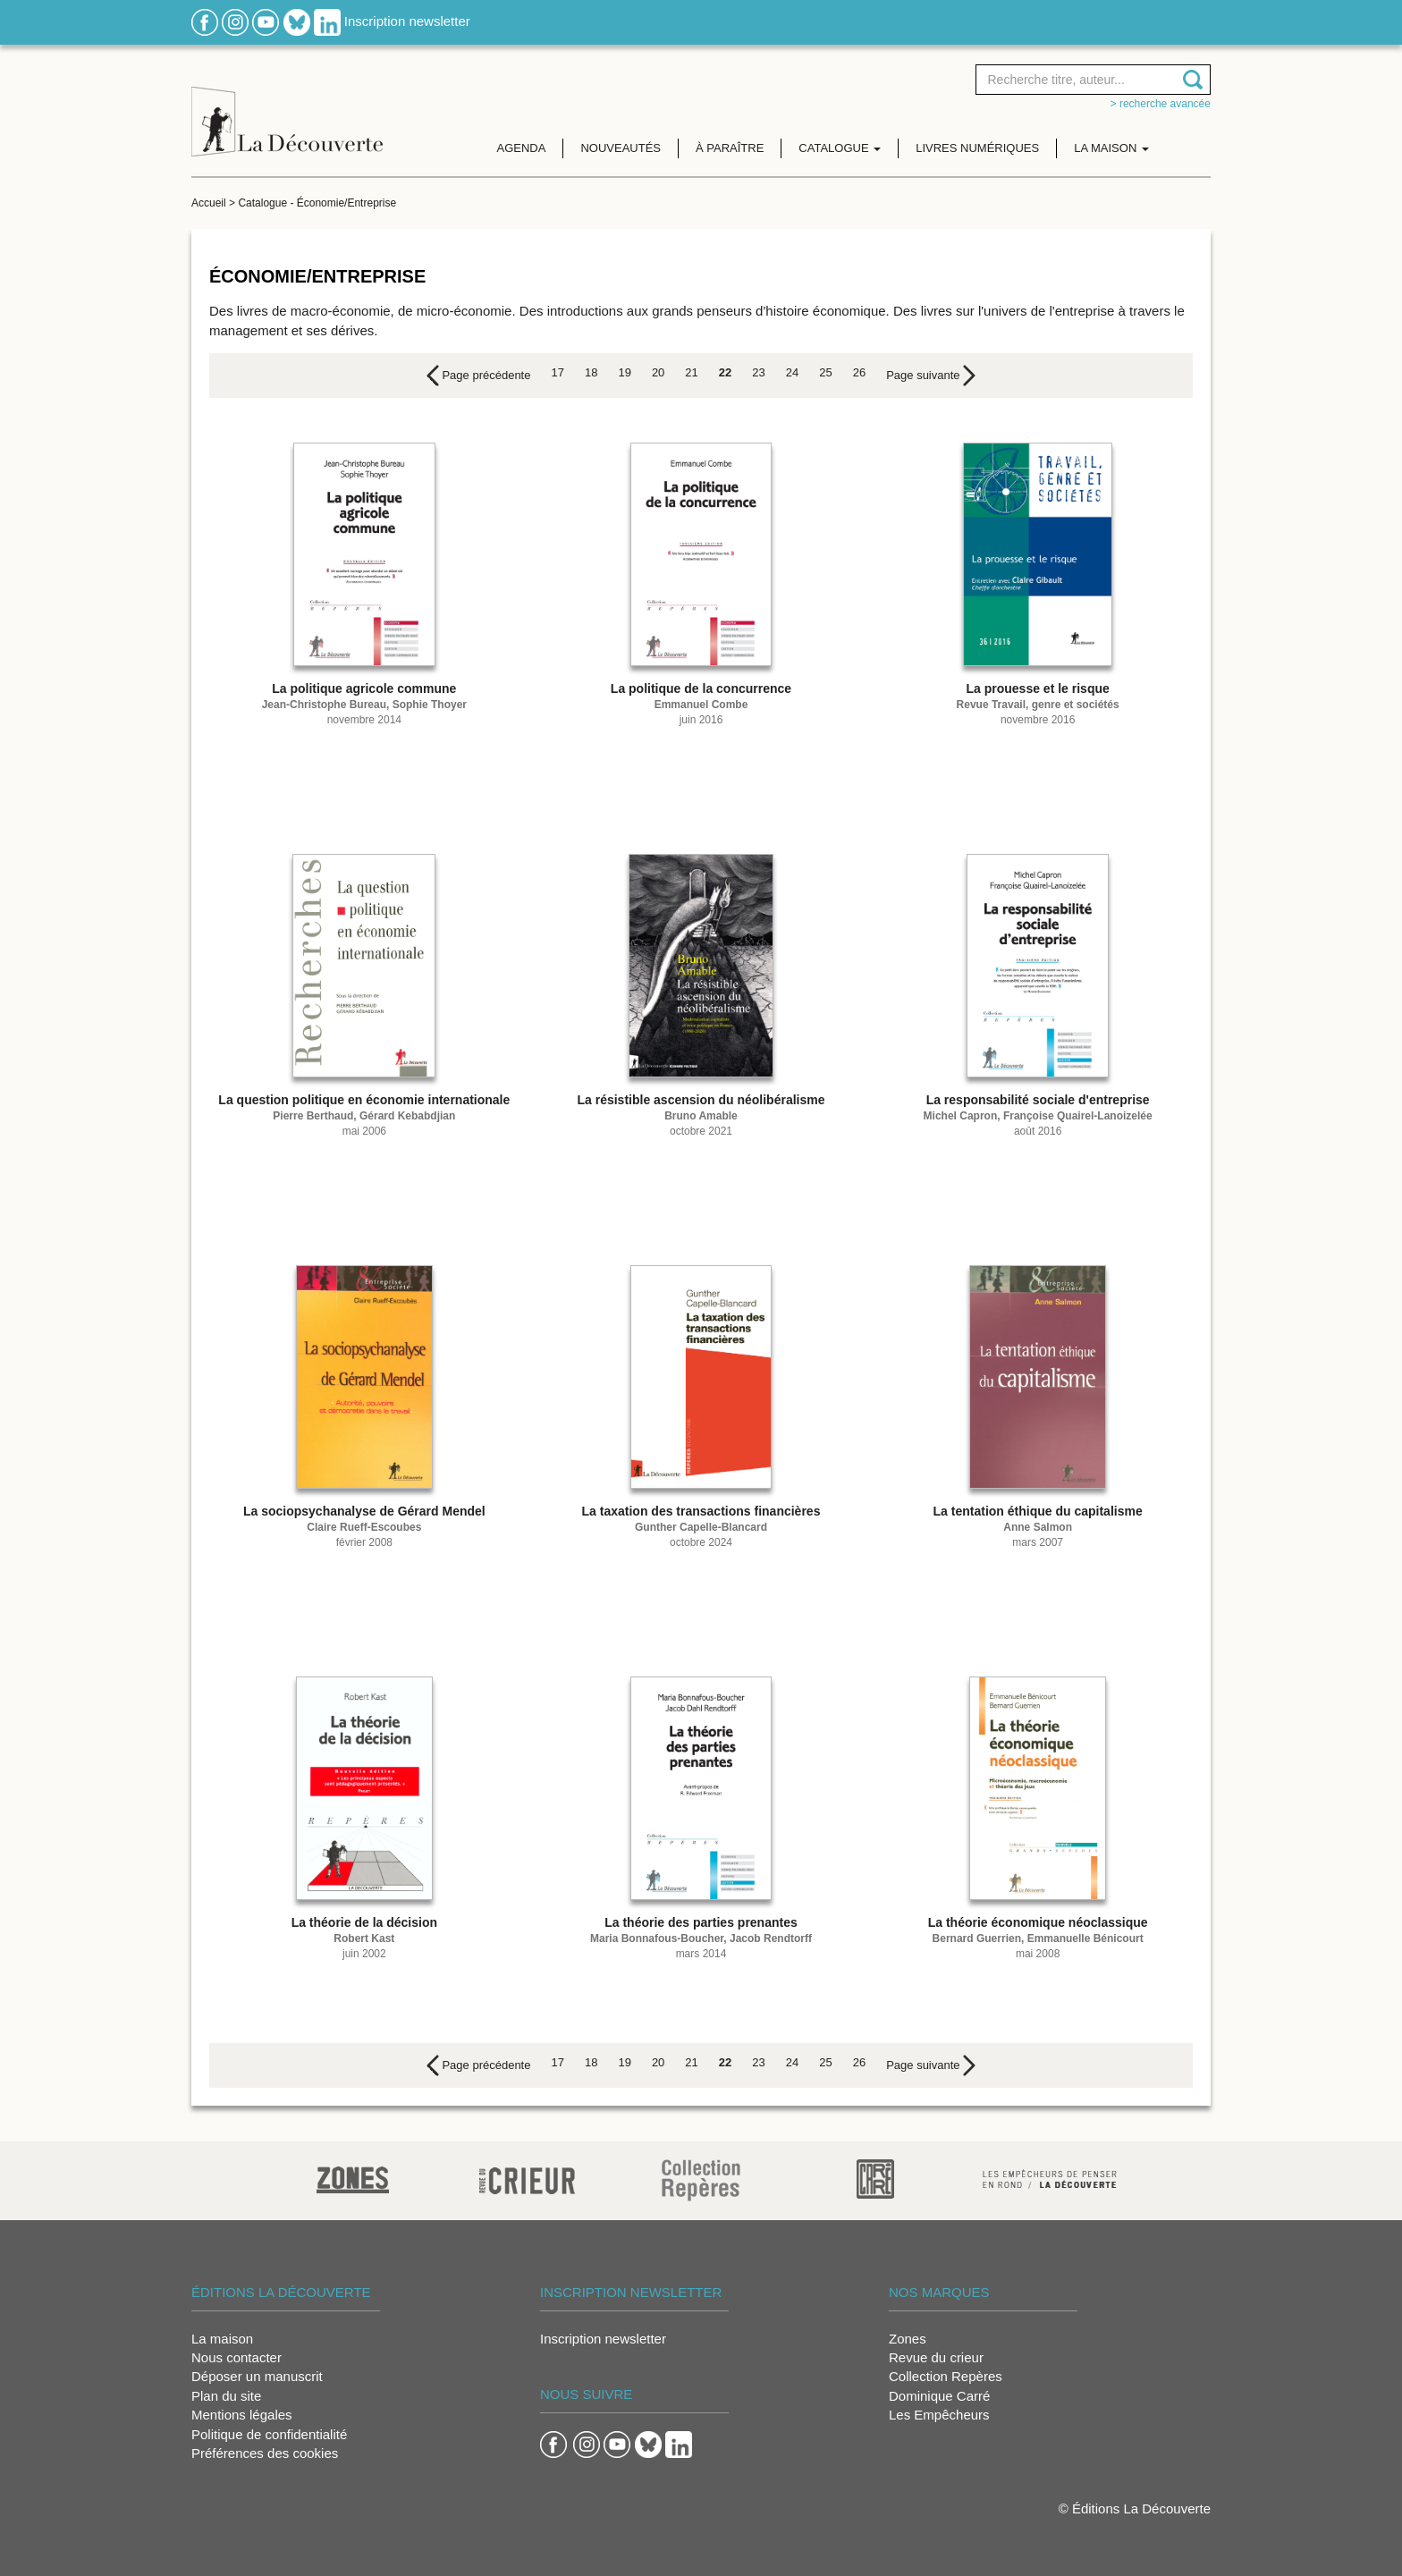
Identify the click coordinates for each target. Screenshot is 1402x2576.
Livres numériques (977, 148)
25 (825, 372)
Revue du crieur (936, 2357)
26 (859, 372)
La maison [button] (1111, 148)
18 (591, 372)
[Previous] (479, 375)
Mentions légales (241, 2414)
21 (691, 372)
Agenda (521, 148)
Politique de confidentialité (269, 2434)
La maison (222, 2338)
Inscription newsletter (407, 21)
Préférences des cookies (264, 2453)
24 (792, 372)
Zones (907, 2338)
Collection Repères (945, 2376)
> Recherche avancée (1161, 103)
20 (658, 372)
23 (758, 372)
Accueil (208, 203)
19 (624, 372)
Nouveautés (620, 148)
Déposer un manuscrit (257, 2376)
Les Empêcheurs (939, 2414)
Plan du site (226, 2395)
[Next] (930, 375)
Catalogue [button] (839, 148)
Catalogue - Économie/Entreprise (317, 203)
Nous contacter (236, 2357)
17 (557, 372)
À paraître (730, 148)
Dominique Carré (939, 2395)
